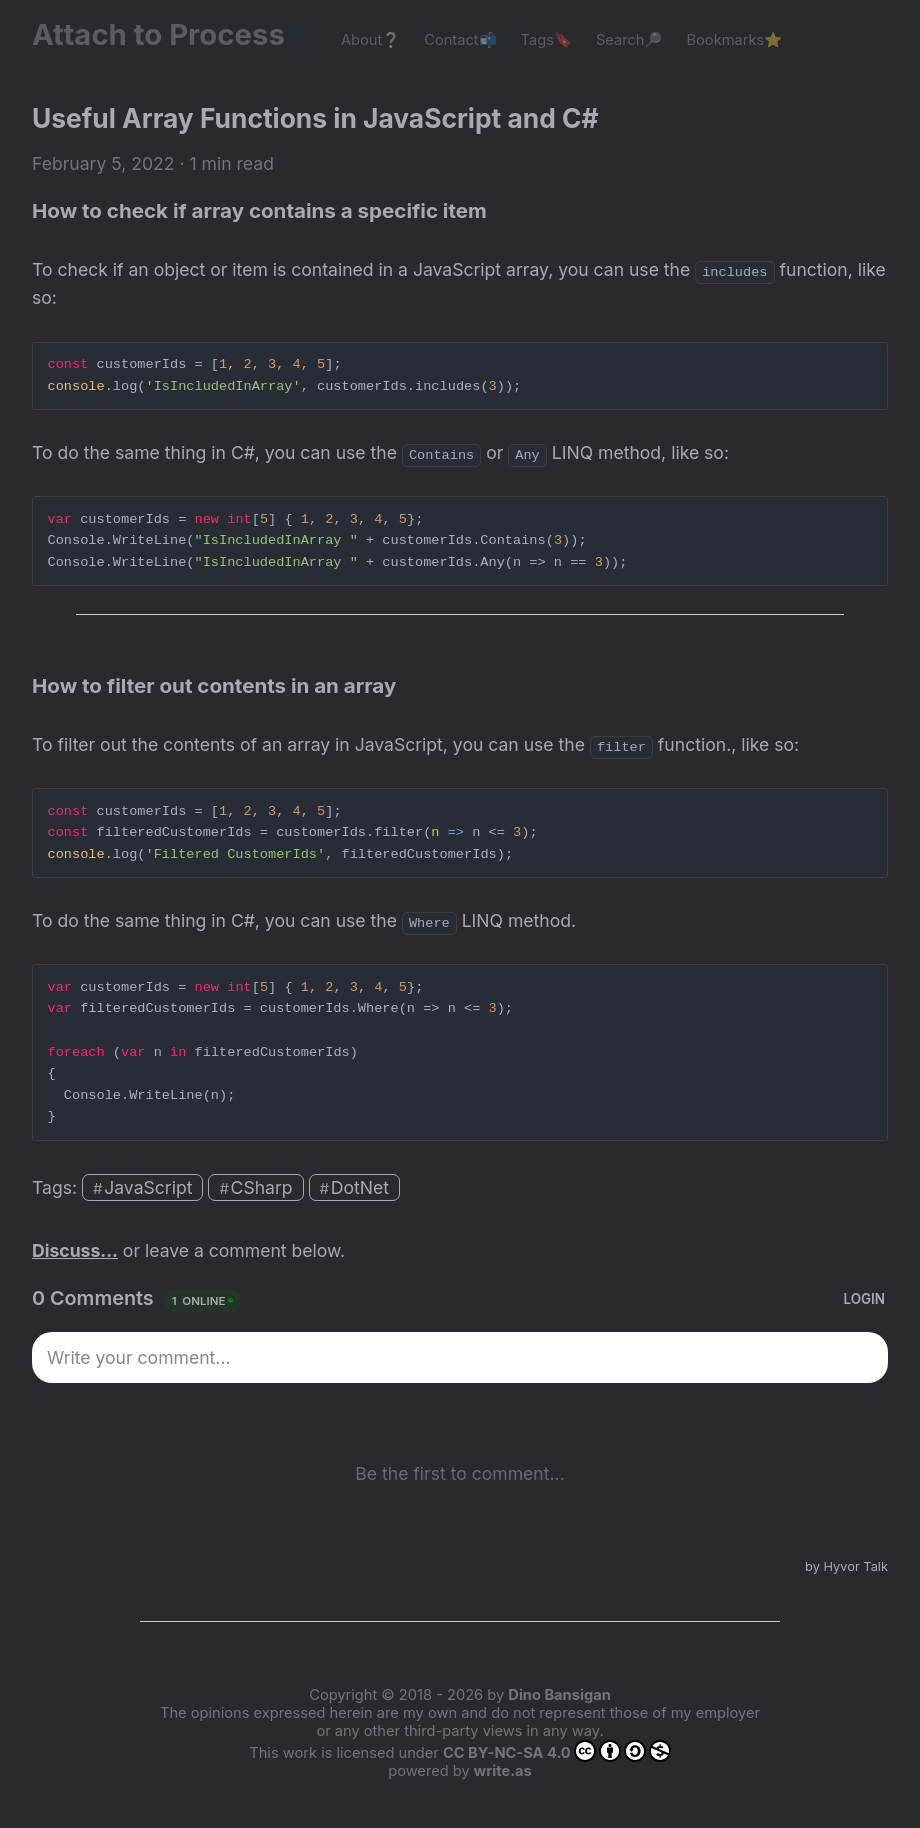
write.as (503, 1771)
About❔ (370, 40)
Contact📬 (460, 40)
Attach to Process (168, 34)
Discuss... (75, 1250)
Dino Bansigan (559, 1695)
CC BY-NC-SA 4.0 (557, 1751)
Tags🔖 (546, 40)
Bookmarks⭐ (735, 40)
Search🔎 (629, 40)
